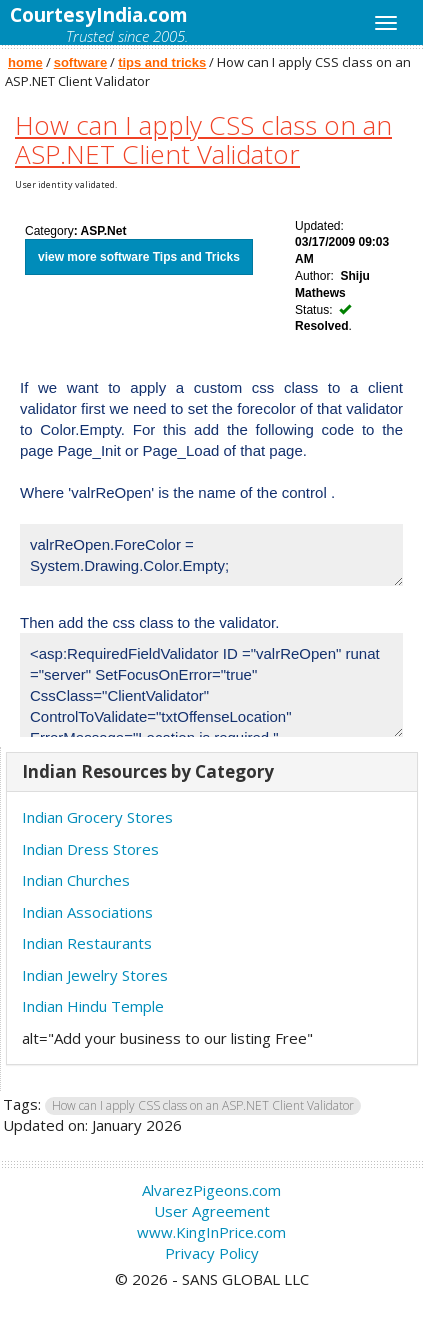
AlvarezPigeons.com (211, 1190)
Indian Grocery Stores (97, 817)
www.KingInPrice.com (211, 1232)
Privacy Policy (212, 1253)
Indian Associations (87, 912)
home (25, 62)
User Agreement (212, 1211)
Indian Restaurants (87, 943)
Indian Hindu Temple (93, 1006)
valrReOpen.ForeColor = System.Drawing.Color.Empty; (211, 555)
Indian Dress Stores (90, 849)
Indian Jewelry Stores (95, 975)
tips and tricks (162, 62)
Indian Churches (76, 880)
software (80, 62)
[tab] (212, 773)
